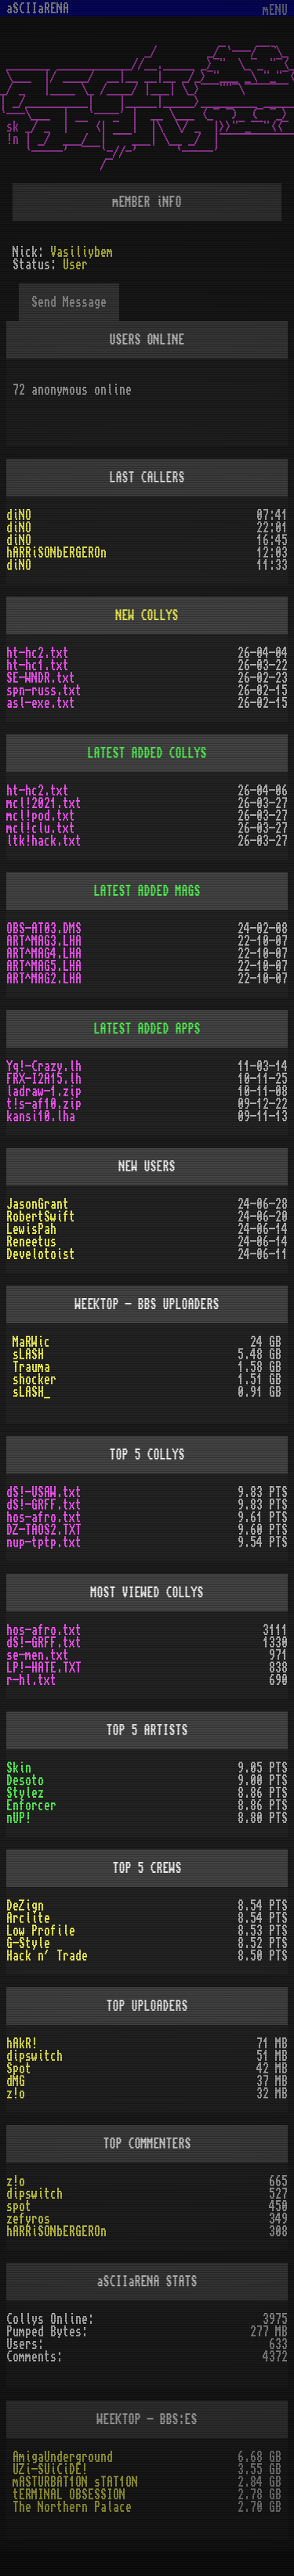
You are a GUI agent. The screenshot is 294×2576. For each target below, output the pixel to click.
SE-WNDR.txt (40, 678)
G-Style (28, 1943)
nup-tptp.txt (44, 1542)
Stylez (25, 1793)
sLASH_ (31, 1392)
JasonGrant (37, 1204)
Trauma (31, 1367)
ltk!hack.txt (44, 841)
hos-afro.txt (44, 1517)
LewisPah (31, 1229)
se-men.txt (37, 1655)
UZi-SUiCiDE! (50, 2469)
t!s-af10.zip (44, 1104)
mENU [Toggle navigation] (275, 10)
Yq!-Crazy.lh (44, 1066)
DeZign (25, 1906)
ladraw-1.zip (44, 1091)
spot (18, 2206)
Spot (18, 2068)
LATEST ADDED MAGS (147, 891)
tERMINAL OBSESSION (69, 2494)
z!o (15, 2093)
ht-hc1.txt (37, 665)
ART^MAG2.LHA (44, 978)
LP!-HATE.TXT (44, 1667)
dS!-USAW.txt (44, 1492)
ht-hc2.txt (37, 653)
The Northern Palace (72, 2507)
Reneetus (31, 1242)
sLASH (28, 1354)
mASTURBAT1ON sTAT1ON (75, 2482)
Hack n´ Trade (47, 1956)
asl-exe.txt (40, 703)
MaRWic (31, 1342)
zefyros (28, 2219)
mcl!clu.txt (40, 828)
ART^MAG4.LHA (44, 953)
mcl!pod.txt (40, 816)
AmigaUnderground (63, 2457)
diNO (18, 515)
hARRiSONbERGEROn (56, 553)
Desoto (25, 1780)
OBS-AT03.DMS (44, 928)
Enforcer (31, 1805)
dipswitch (34, 2056)
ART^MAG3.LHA (44, 941)
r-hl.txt (31, 1680)
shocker (34, 1379)
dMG (15, 2081)
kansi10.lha (40, 1116)
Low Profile (40, 1931)
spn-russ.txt (44, 690)
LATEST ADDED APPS (147, 1029)
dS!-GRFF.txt (44, 1505)
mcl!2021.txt (44, 803)
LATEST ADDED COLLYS (147, 753)
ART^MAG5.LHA (44, 966)
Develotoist (40, 1254)
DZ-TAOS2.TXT (44, 1530)
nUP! (18, 1818)
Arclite (28, 1918)
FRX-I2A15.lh (44, 1079)
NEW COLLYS (147, 615)
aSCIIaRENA (37, 8)
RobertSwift (40, 1216)
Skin (18, 1768)
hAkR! (22, 2043)
